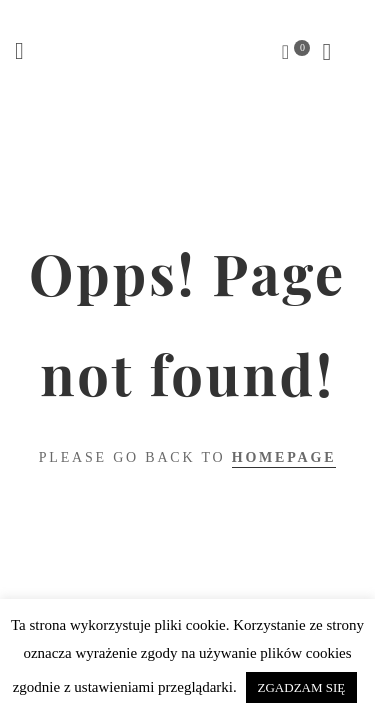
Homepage (284, 457)
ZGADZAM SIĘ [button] (302, 687)
